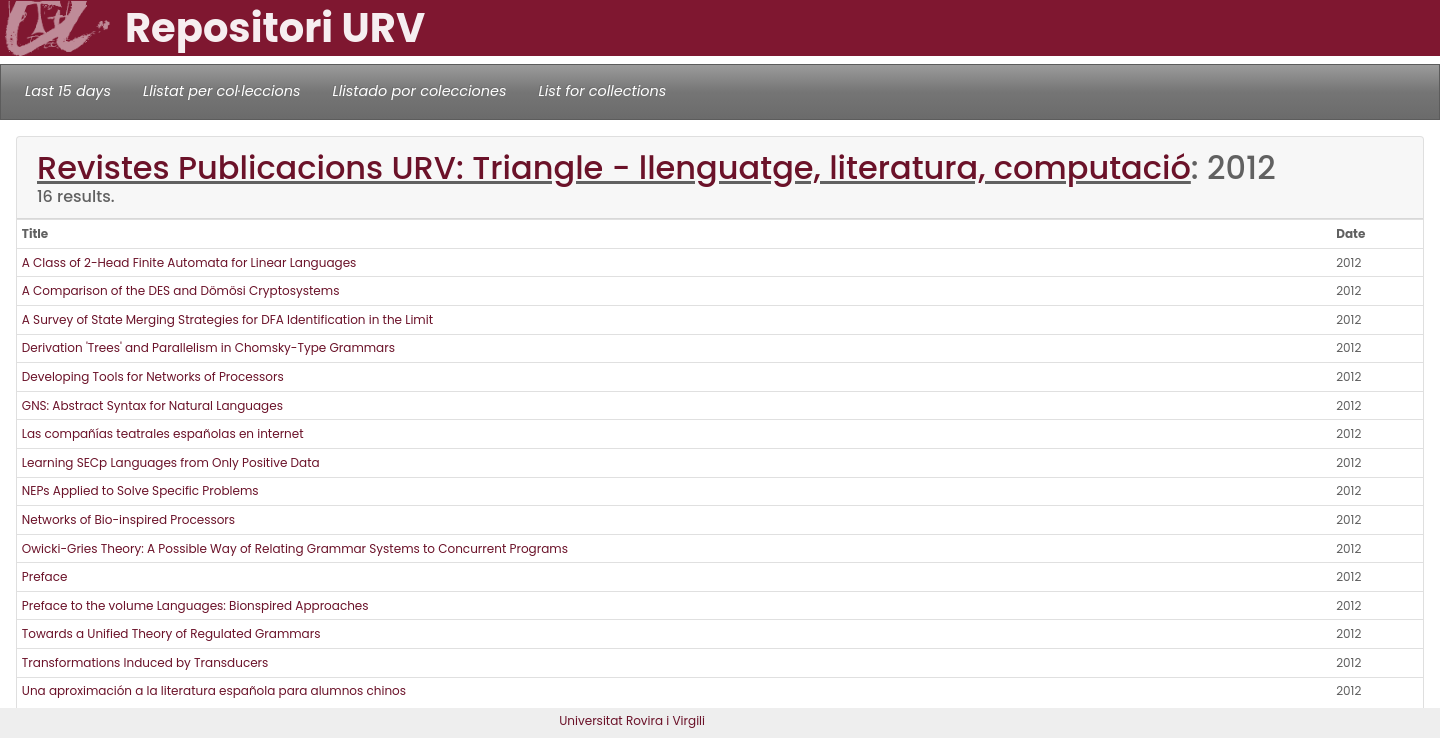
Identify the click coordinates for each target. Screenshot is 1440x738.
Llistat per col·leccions (222, 91)
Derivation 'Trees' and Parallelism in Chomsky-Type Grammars (208, 347)
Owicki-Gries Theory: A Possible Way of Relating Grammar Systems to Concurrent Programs (295, 548)
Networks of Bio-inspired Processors (128, 519)
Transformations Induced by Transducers (145, 662)
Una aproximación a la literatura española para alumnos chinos (214, 690)
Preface (45, 576)
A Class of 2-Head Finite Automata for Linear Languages (189, 262)
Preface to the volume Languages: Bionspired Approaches (195, 605)
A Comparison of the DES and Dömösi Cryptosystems (181, 290)
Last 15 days (68, 91)
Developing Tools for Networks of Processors (153, 376)
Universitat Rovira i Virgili (632, 720)
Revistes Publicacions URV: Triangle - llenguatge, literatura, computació (614, 167)
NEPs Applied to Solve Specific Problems (140, 490)
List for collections (602, 91)
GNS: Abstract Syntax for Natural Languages (152, 405)
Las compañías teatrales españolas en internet (163, 433)
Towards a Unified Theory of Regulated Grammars (171, 633)
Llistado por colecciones (420, 91)
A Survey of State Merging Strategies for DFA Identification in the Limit (227, 319)
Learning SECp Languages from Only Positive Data (171, 462)
